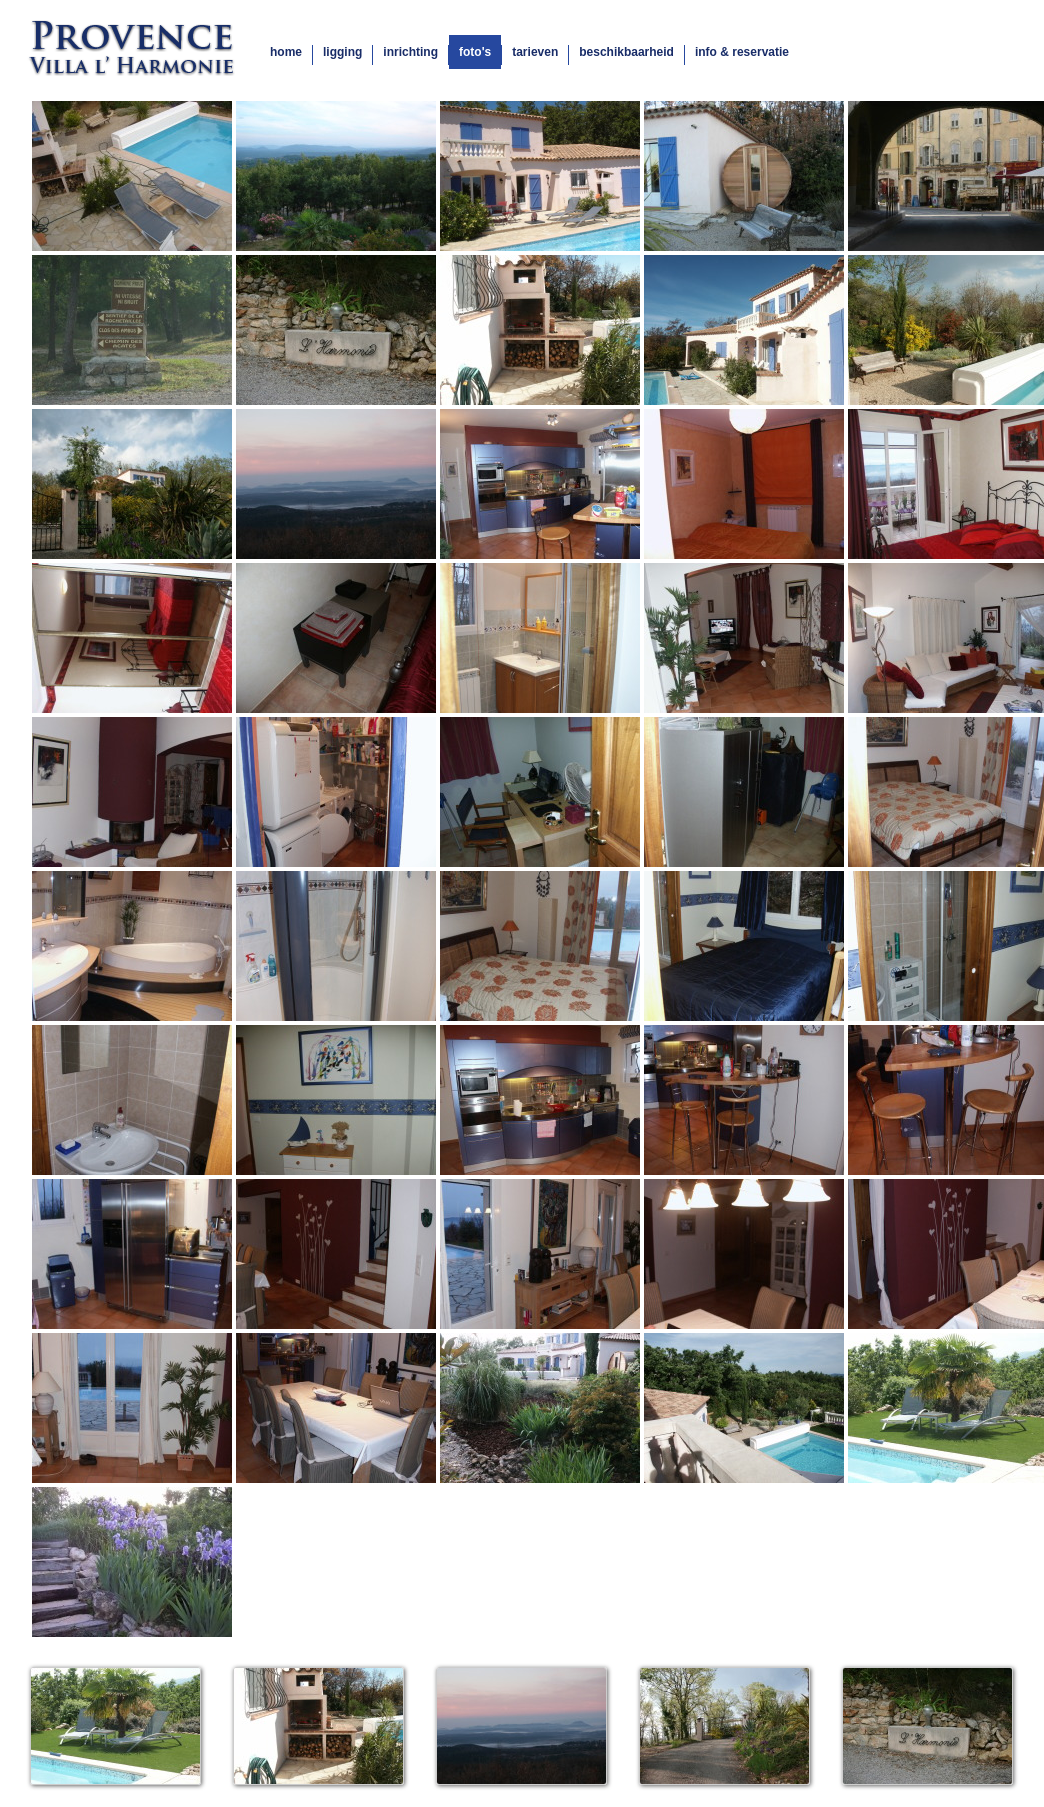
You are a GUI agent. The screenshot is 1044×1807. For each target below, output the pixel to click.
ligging (342, 52)
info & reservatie (742, 52)
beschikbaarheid (626, 52)
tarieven (535, 52)
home (286, 52)
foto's (475, 52)
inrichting (410, 52)
